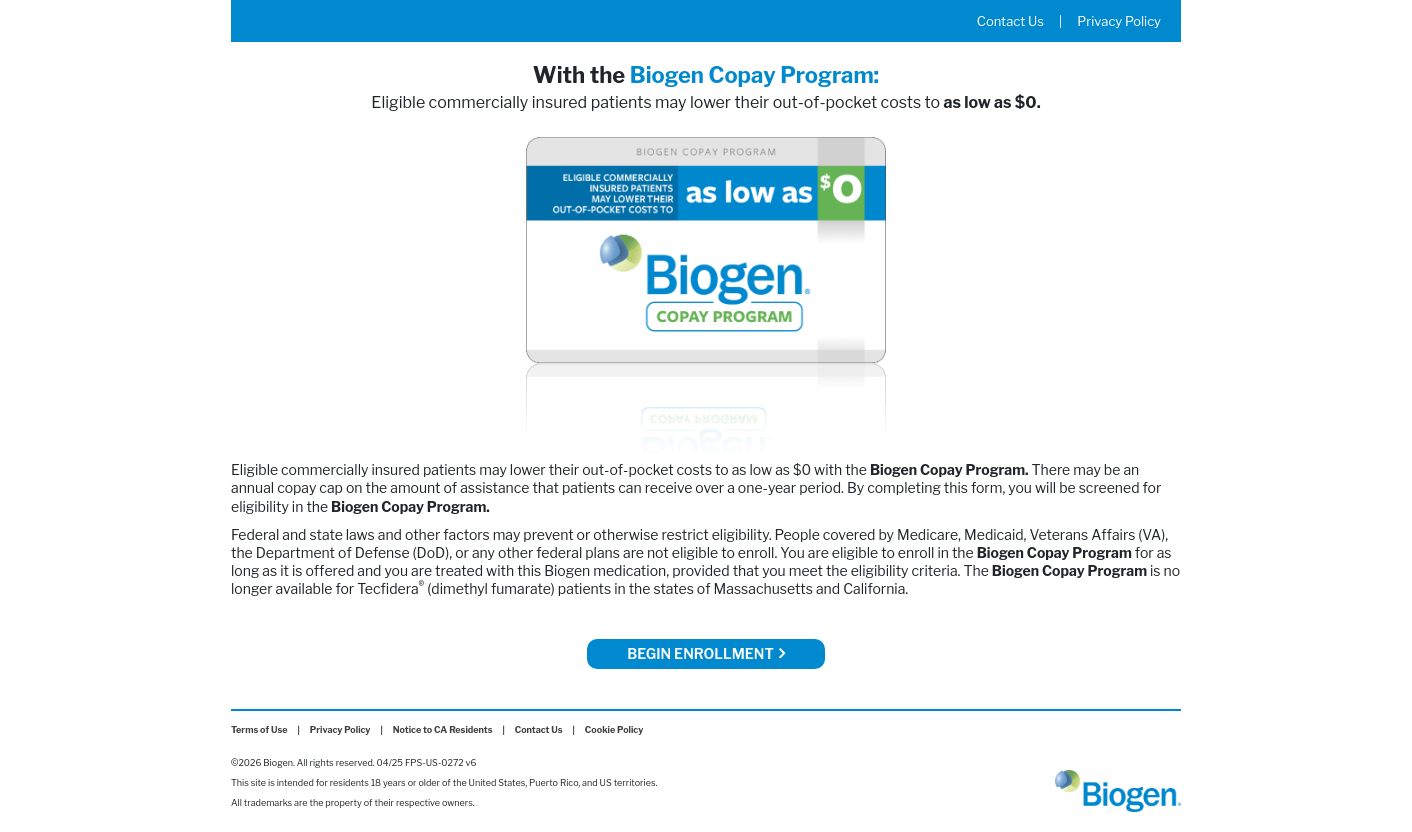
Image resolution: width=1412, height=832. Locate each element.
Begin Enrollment (705, 653)
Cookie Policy (614, 729)
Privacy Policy (1119, 21)
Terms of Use (259, 729)
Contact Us (1010, 21)
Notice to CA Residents (443, 729)
